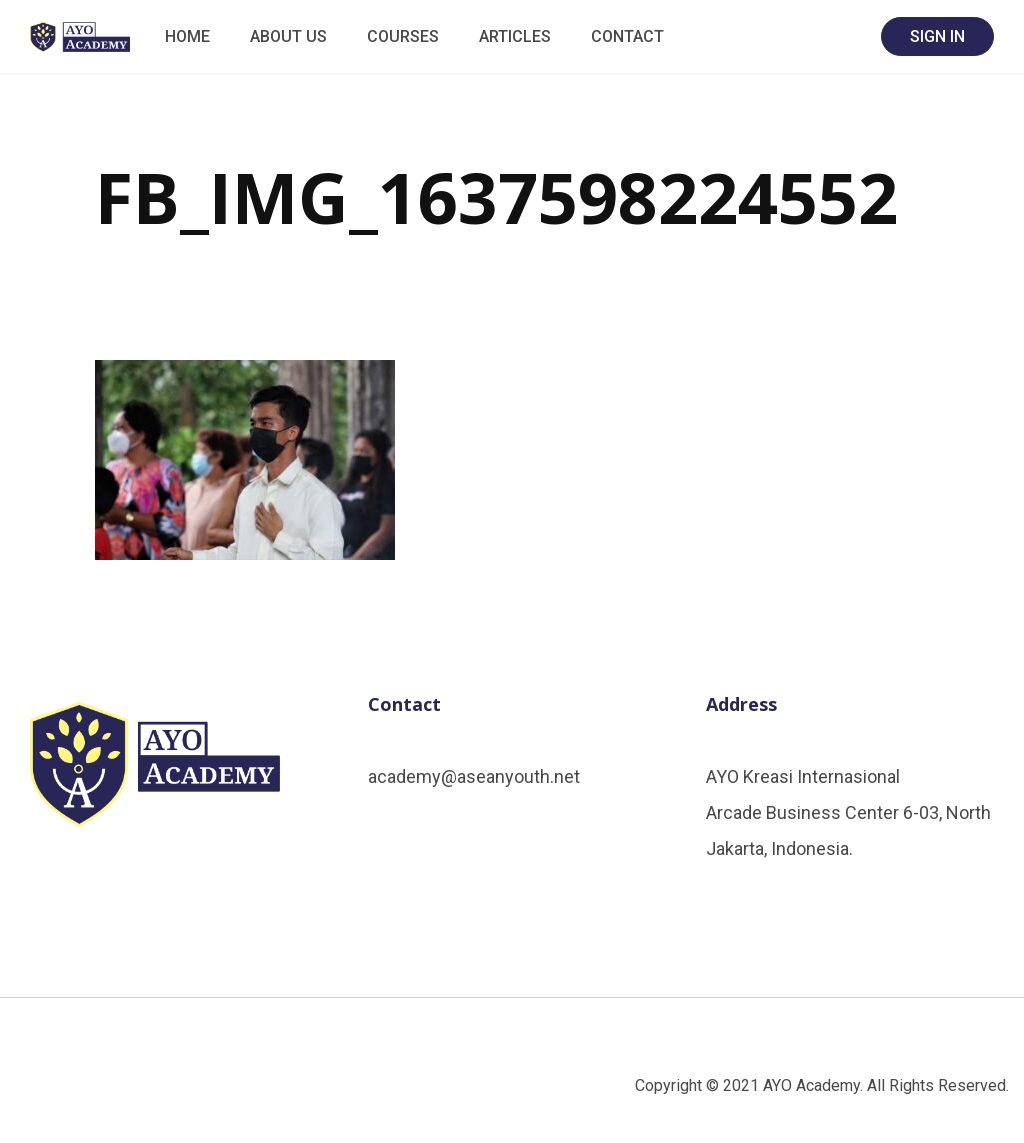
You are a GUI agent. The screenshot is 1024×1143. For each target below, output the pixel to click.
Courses (403, 36)
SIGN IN (937, 36)
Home (187, 36)
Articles (515, 36)
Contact (627, 36)
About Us (288, 36)
